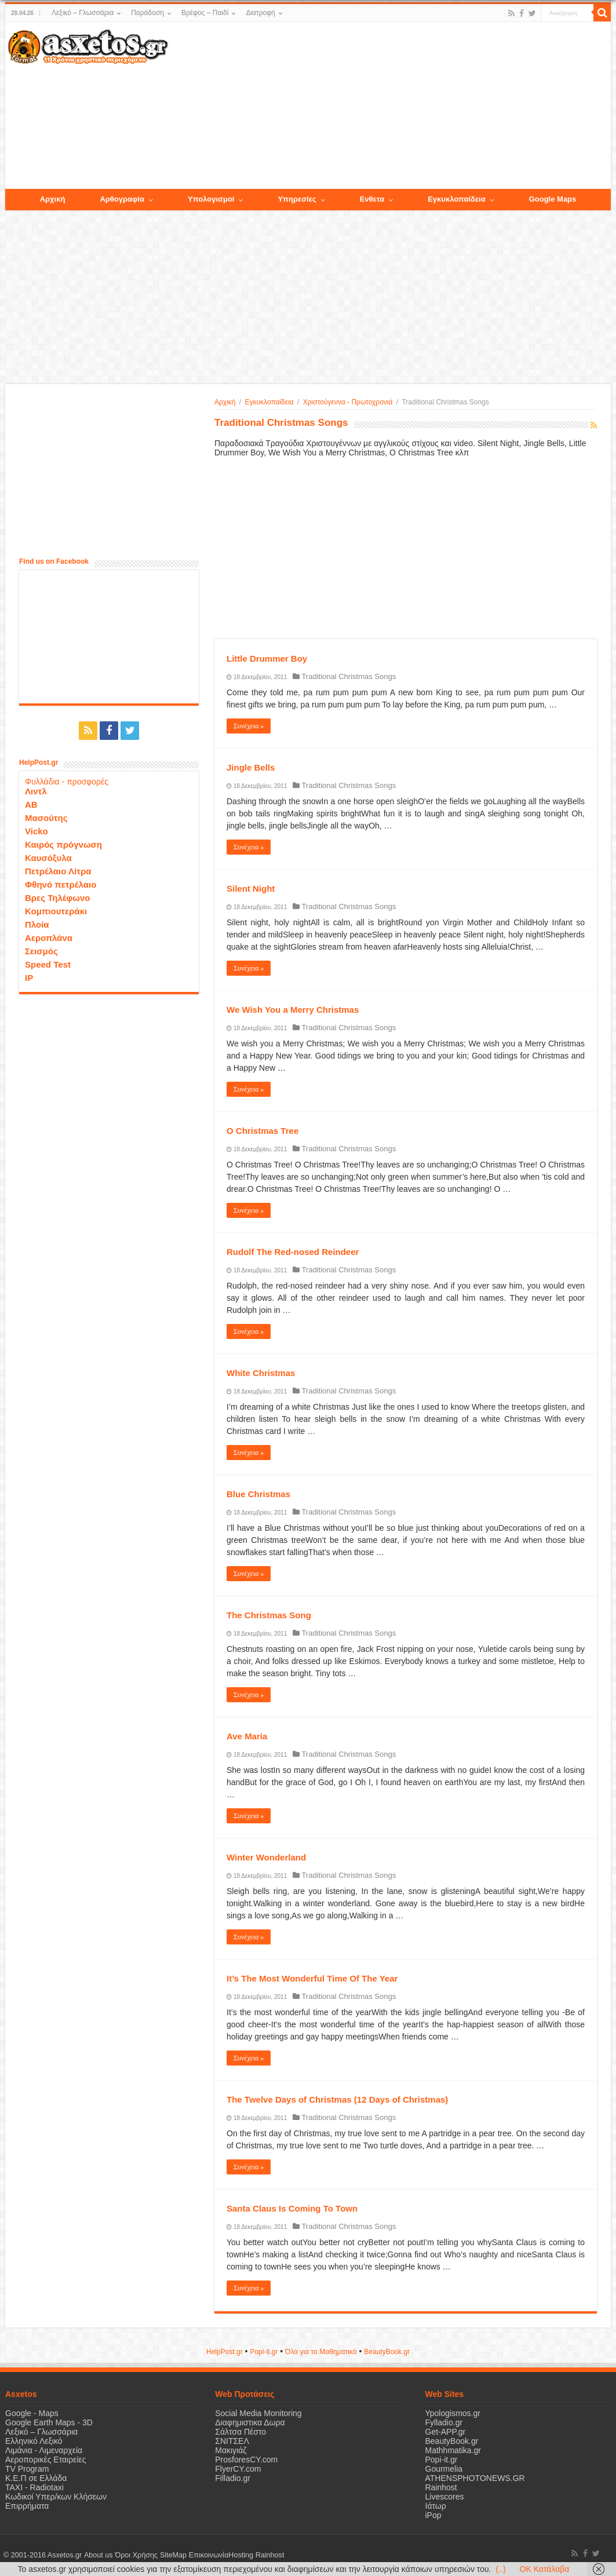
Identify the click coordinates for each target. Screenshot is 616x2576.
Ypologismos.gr (452, 2413)
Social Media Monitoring (258, 2413)
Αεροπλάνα (48, 938)
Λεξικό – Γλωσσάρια (83, 13)
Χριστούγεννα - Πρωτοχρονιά (348, 402)
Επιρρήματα (27, 2506)
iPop (433, 2515)
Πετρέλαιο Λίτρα (58, 871)
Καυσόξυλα (48, 858)
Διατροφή (260, 13)
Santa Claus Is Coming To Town (292, 2208)
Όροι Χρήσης (135, 2555)
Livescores (444, 2496)
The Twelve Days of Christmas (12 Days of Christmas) (337, 2099)
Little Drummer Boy (267, 658)
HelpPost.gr (224, 2352)
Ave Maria (247, 1736)
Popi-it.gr (264, 2352)
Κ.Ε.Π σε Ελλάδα (36, 2478)
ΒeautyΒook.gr (387, 2352)
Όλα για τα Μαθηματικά (321, 2352)
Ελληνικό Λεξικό (34, 2441)
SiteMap (172, 2555)
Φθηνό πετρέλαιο (60, 884)
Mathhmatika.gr (453, 2450)
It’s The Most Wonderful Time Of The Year (312, 1978)
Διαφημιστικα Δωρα (250, 2422)
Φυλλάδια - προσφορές (66, 781)
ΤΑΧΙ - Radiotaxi (34, 2487)
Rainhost (441, 2487)
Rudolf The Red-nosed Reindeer (293, 1252)
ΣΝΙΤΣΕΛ (232, 2441)
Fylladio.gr (444, 2422)
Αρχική (224, 402)
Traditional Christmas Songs (348, 676)
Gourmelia (444, 2468)
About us (97, 2555)
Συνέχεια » (249, 726)
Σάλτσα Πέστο (240, 2431)
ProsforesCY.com (246, 2459)
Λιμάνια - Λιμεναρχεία (43, 2450)
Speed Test (48, 964)
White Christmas (261, 1373)
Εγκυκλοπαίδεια (269, 402)
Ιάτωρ (435, 2506)
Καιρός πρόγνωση (63, 844)
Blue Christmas (258, 1494)
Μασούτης (46, 818)
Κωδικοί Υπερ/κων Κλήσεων (56, 2496)
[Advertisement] (389, 106)
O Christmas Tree (262, 1131)
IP (29, 978)
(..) (500, 2569)
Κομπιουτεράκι (56, 911)
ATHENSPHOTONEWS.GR (475, 2478)
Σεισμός (41, 951)
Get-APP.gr (445, 2431)
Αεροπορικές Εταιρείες (45, 2459)
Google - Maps (32, 2413)
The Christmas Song (269, 1615)
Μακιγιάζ (230, 2450)
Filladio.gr (232, 2478)
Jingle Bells (251, 767)
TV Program (27, 2468)
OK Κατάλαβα (545, 2569)
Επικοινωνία (207, 2555)
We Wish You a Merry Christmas (293, 1010)
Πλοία (37, 924)
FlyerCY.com (238, 2468)
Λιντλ (36, 791)
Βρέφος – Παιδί (204, 13)
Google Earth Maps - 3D (49, 2422)
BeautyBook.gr (452, 2441)
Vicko (36, 831)
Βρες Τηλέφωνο (57, 898)
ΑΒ (31, 804)
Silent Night (251, 888)
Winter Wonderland (266, 1857)
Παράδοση (147, 13)
